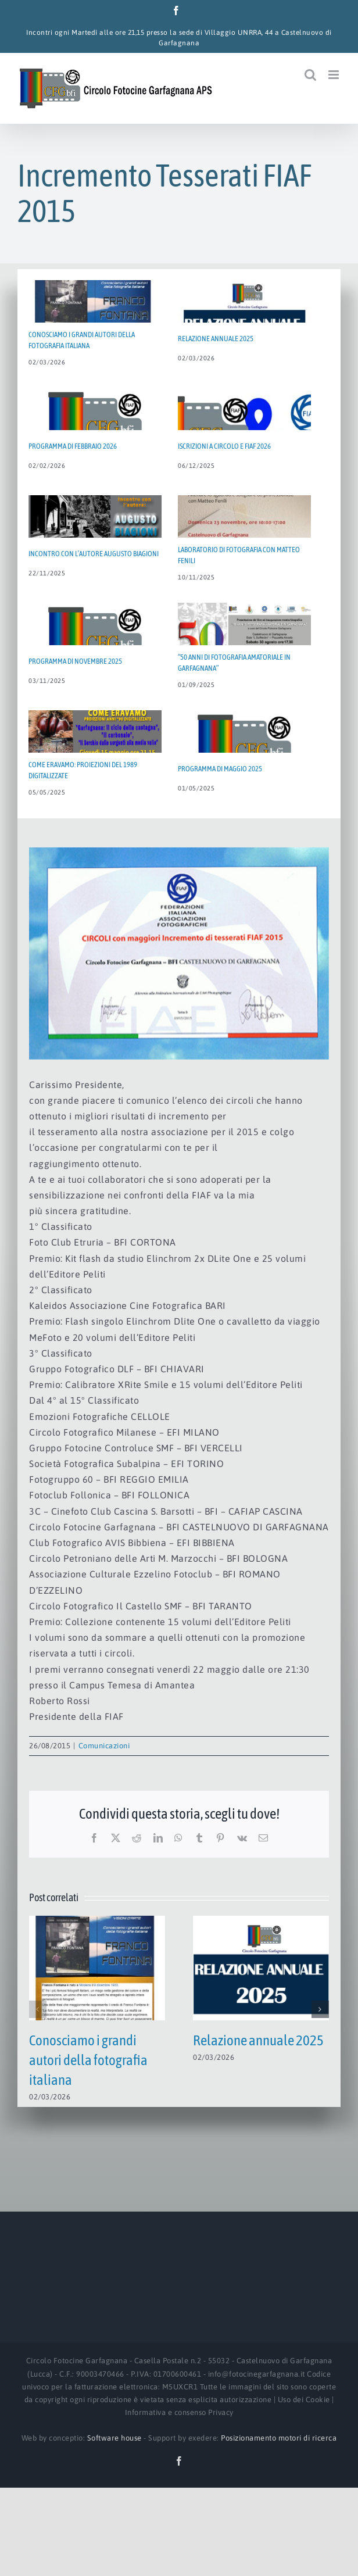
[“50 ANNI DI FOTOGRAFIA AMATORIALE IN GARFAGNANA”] (244, 644)
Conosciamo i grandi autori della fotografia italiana (88, 2060)
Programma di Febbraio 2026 (72, 446)
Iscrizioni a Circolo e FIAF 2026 (224, 446)
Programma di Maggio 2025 (220, 768)
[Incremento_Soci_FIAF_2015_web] (179, 953)
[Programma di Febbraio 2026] (95, 429)
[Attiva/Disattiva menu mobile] (334, 75)
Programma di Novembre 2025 (75, 661)
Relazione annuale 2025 (258, 2040)
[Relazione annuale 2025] (261, 1921)
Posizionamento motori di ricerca (278, 2438)
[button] (37, 2009)
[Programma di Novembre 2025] (95, 644)
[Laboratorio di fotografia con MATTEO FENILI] (244, 537)
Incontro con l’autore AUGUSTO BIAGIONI (93, 553)
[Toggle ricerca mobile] (311, 75)
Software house (114, 2438)
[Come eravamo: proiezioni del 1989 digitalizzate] (95, 752)
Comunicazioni (104, 1745)
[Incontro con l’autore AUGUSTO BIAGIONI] (95, 537)
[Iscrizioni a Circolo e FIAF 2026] (244, 429)
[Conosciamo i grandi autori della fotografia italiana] (97, 1921)
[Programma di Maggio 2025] (244, 752)
